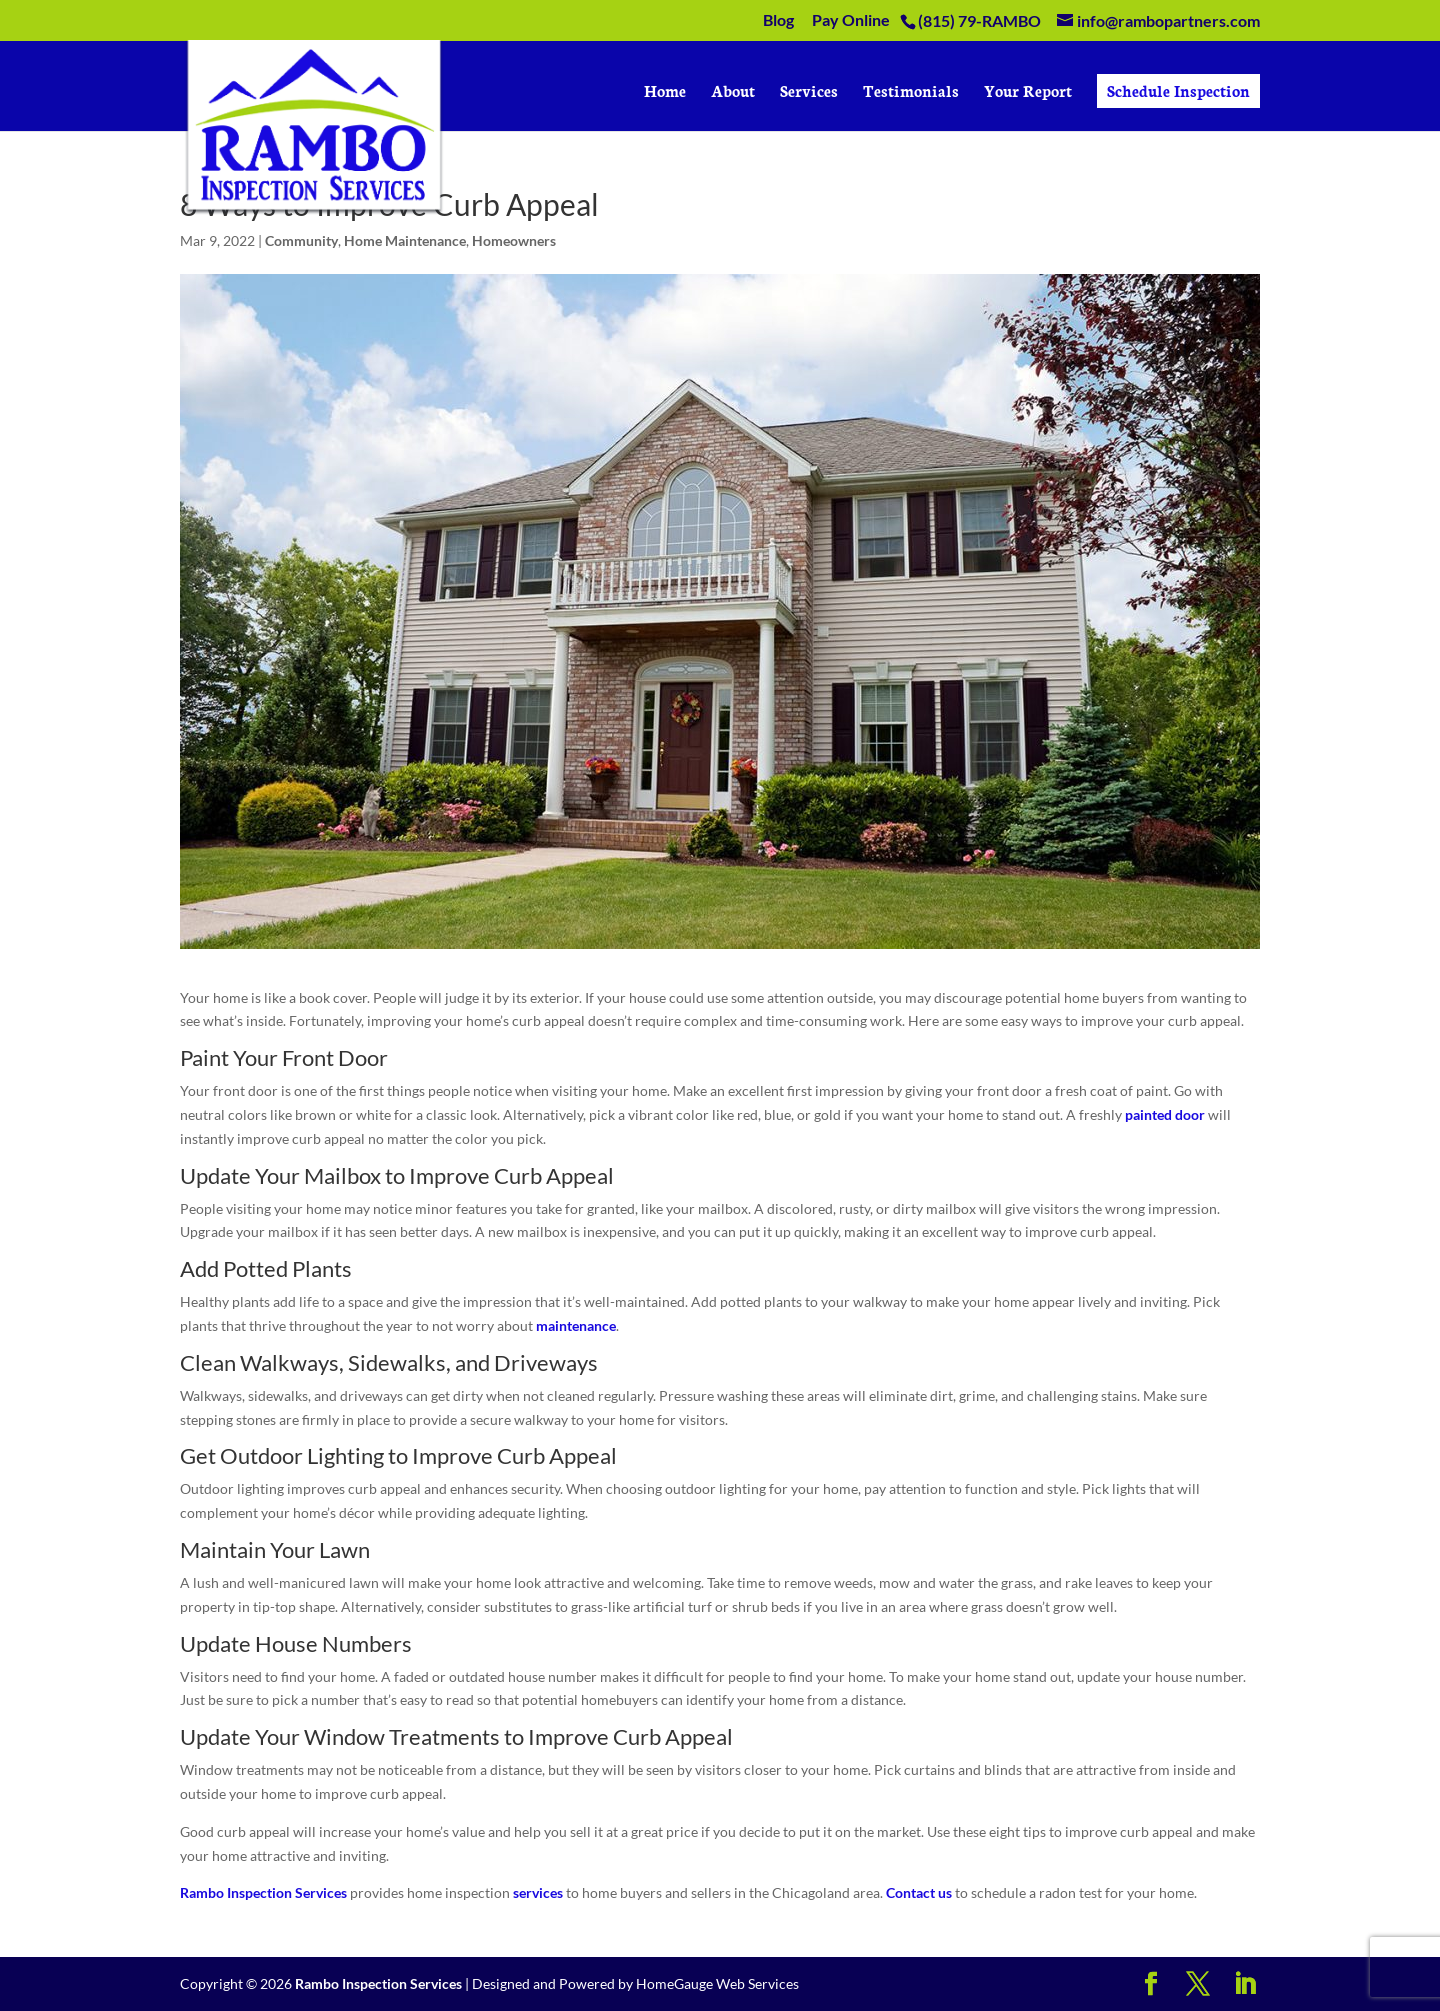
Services (809, 92)
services (538, 1892)
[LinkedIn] (1245, 1984)
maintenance (576, 1325)
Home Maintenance (405, 240)
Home (665, 92)
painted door (1165, 1114)
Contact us (919, 1892)
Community (301, 240)
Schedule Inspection (1178, 90)
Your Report (1028, 92)
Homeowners (514, 240)
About (733, 92)
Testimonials (911, 92)
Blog (778, 20)
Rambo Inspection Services (263, 1892)
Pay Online (851, 20)
